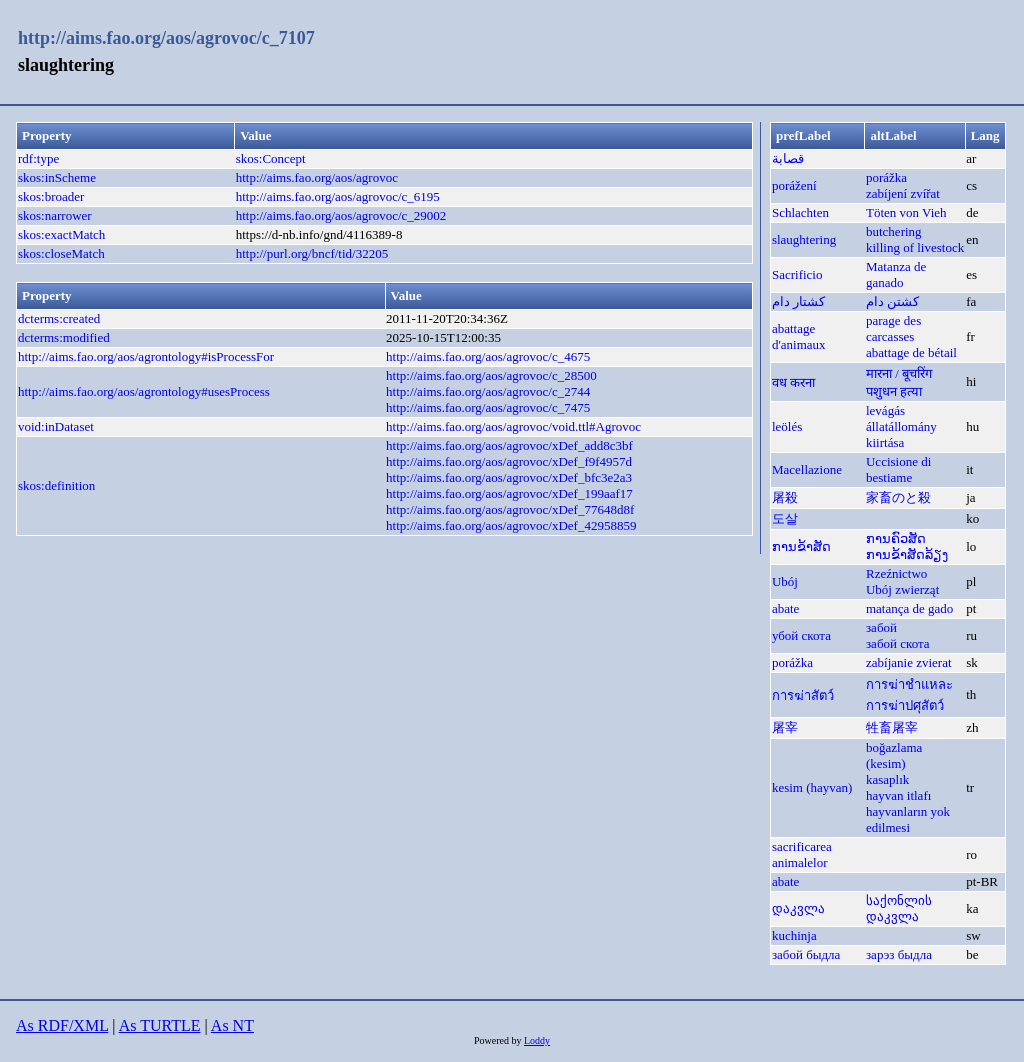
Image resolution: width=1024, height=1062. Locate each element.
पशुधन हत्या (894, 391)
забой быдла (806, 954)
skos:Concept (271, 158)
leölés (787, 426)
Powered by (499, 1040)
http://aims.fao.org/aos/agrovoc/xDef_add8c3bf (509, 445)
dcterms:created (59, 318)
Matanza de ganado (896, 274)
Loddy (537, 1040)
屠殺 (785, 497)
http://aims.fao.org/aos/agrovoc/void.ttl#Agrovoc (513, 426)
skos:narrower (55, 215)
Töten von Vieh (906, 212)
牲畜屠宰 (892, 727)
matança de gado (909, 608)
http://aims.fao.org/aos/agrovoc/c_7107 (166, 38)
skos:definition (56, 485)
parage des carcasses (893, 328)
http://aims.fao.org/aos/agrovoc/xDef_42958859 (511, 525)
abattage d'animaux (799, 336)
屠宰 (785, 727)
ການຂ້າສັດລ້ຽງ (907, 554)
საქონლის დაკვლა (899, 908)
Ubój (785, 581)
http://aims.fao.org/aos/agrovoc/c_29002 (341, 215)
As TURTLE (160, 1025)
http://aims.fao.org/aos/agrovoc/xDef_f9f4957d (509, 461)
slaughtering (804, 239)
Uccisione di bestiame (898, 469)
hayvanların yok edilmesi (908, 819)
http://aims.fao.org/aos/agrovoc (317, 177)
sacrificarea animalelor (802, 854)
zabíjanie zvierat (909, 662)
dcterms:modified (64, 337)
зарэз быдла (899, 954)
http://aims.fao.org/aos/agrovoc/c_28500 (491, 375)
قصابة (788, 158)
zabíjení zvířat (903, 193)
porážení (794, 185)
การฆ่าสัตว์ (803, 695)
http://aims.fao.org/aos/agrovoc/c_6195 (338, 196)
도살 (785, 518)
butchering (894, 231)
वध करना (793, 382)
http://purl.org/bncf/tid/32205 (312, 253)
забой (881, 627)
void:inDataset (56, 426)
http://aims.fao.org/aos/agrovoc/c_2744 (488, 391)
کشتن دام (892, 301)
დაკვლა (798, 908)
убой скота (801, 635)
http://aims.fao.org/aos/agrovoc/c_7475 (488, 407)
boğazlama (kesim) (894, 755)
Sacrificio (797, 274)
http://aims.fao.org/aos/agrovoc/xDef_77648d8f (510, 509)
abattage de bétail (911, 352)
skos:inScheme (57, 177)
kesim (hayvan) (812, 787)
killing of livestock (915, 247)
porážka (886, 177)
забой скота (898, 643)
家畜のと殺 (898, 497)
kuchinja (794, 935)
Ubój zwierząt (902, 589)
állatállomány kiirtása (901, 434)
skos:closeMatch (61, 253)
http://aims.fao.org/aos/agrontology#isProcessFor (146, 356)
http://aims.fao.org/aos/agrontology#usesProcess (144, 391)
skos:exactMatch (61, 234)
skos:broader (51, 196)
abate (785, 608)
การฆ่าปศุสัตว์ (905, 705)
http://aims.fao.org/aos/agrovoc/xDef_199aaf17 (509, 493)
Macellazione (807, 469)
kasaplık (887, 779)
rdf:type (38, 158)
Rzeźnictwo (896, 573)
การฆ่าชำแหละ (909, 684)
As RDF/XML (62, 1025)
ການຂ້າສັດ (801, 546)
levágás (885, 410)
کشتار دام (798, 301)
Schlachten (800, 212)
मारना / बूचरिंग (899, 373)
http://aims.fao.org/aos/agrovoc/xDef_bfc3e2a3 (509, 477)
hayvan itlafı (898, 795)
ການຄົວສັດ (896, 538)
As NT (232, 1025)
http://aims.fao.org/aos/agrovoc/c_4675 (488, 356)
